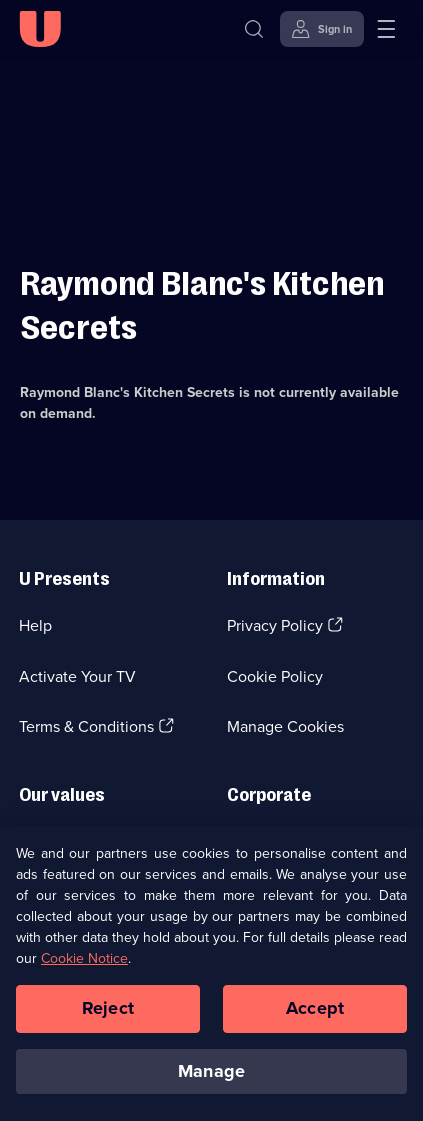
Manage (211, 1076)
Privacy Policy (275, 625)
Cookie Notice (84, 963)
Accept (315, 1013)
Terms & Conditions (86, 726)
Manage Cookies (285, 726)
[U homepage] (40, 29)
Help (35, 625)
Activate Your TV (77, 676)
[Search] (254, 29)
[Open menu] (386, 29)
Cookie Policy (275, 676)
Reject (108, 1013)
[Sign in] (322, 29)
